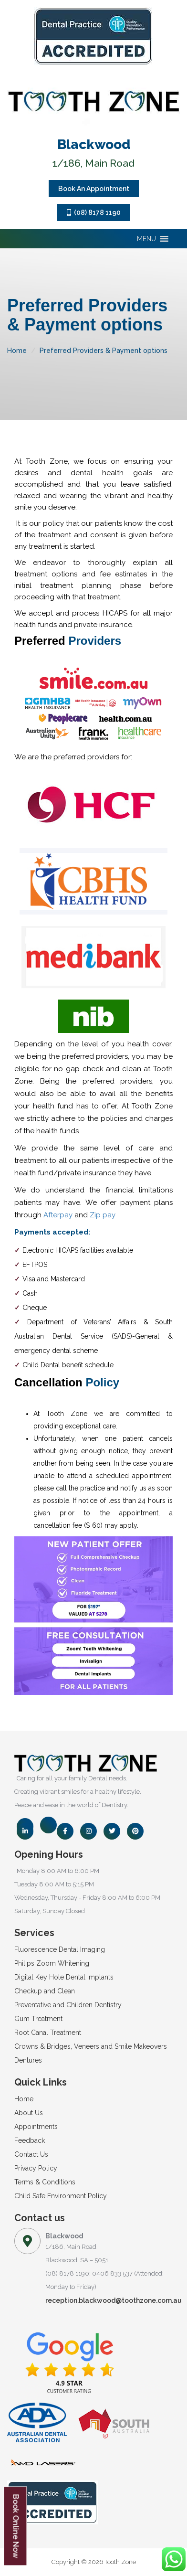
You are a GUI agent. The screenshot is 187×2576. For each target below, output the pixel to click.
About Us (28, 2113)
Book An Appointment (93, 188)
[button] (146, 238)
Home (17, 350)
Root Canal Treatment (47, 2032)
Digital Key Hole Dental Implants (64, 1977)
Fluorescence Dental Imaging (59, 1949)
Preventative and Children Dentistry (68, 2005)
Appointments (36, 2126)
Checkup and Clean (44, 1991)
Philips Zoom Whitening (51, 1963)
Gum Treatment (38, 2018)
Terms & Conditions (44, 2182)
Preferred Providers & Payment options (103, 350)
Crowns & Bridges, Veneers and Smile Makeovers (90, 2046)
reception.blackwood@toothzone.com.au (113, 2300)
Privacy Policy (35, 2168)
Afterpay (58, 1215)
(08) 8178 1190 (94, 212)
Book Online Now (15, 2526)
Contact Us (31, 2154)
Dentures (28, 2060)
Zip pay (102, 1215)
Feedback (29, 2140)
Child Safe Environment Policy (60, 2196)
